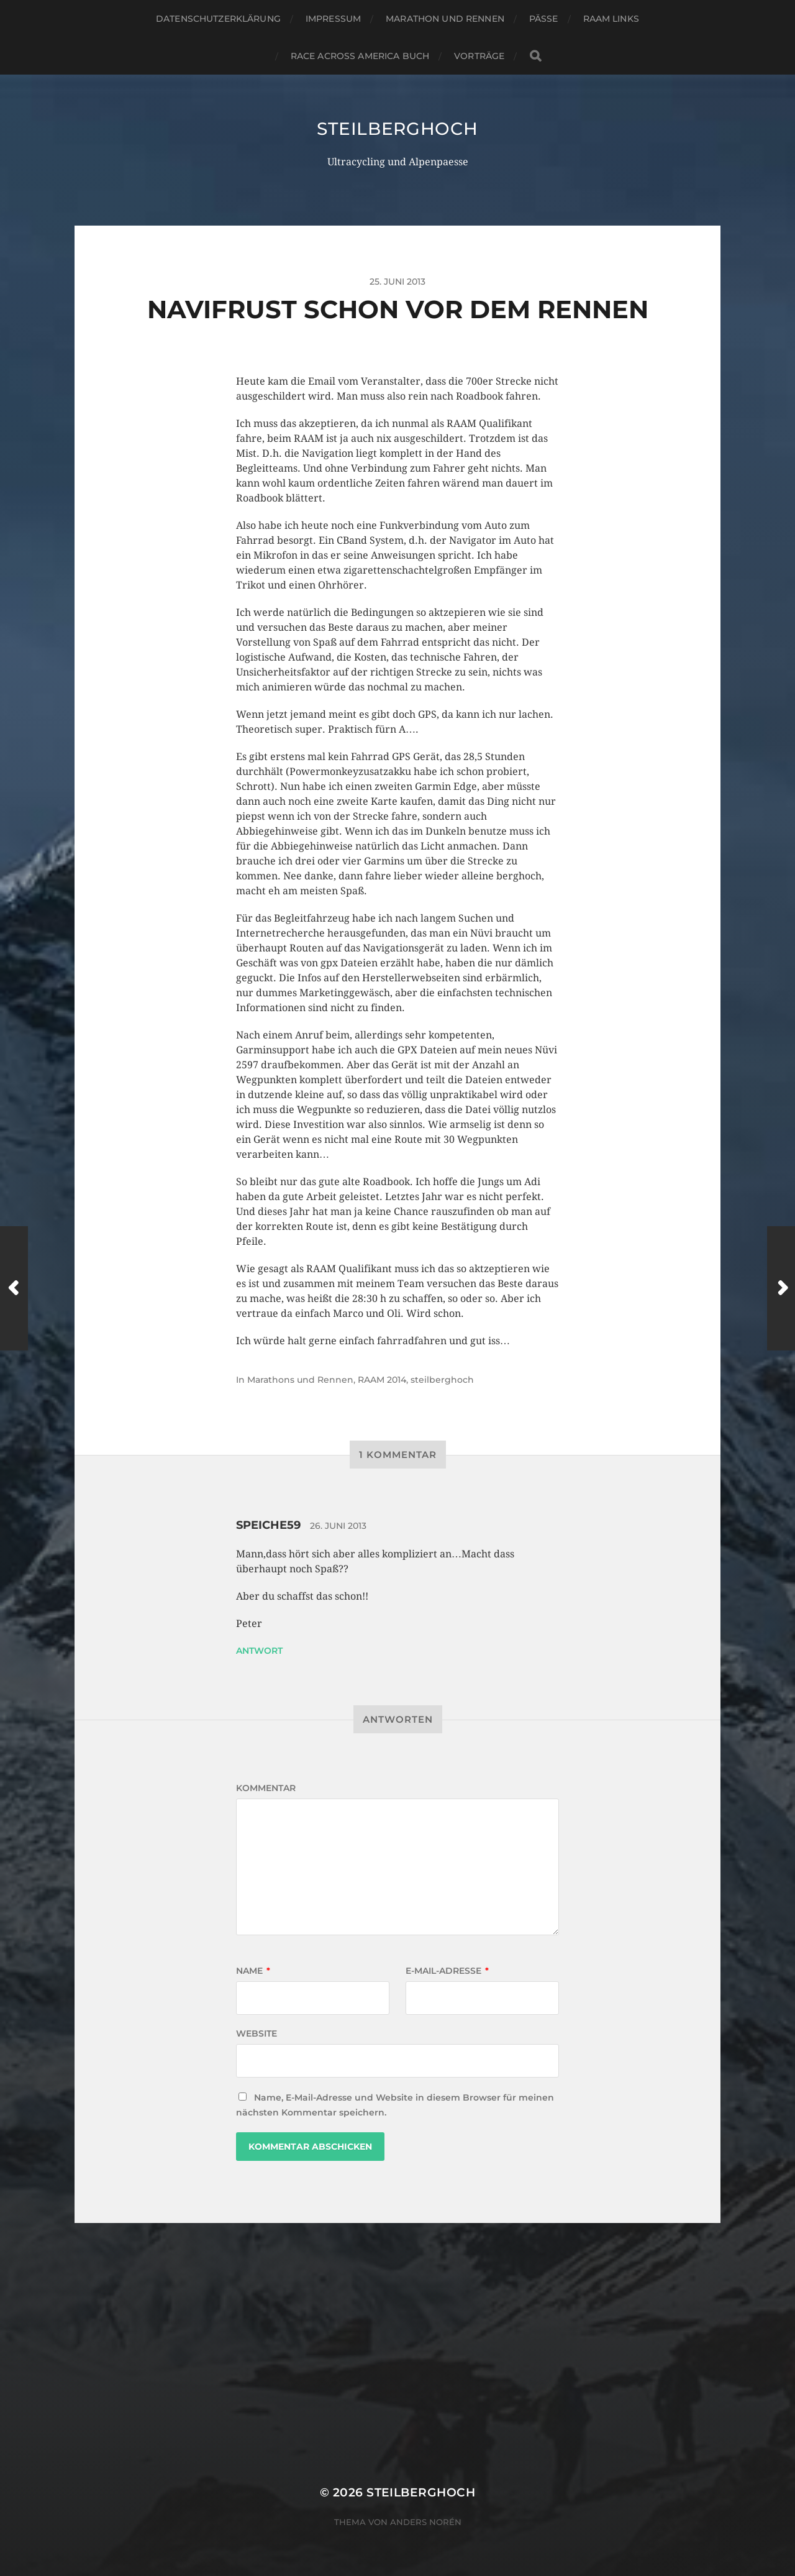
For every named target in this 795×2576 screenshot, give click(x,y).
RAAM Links (611, 18)
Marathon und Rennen (445, 18)
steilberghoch (397, 128)
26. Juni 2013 (338, 1525)
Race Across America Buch (360, 56)
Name (253, 1970)
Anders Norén (425, 2522)
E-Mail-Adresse (447, 1970)
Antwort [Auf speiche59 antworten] (259, 1650)
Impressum (333, 18)
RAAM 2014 (382, 1379)
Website (256, 2033)
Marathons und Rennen (300, 1379)
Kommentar (266, 1788)
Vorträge (479, 56)
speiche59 (268, 1525)
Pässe (543, 18)
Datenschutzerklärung (218, 18)
